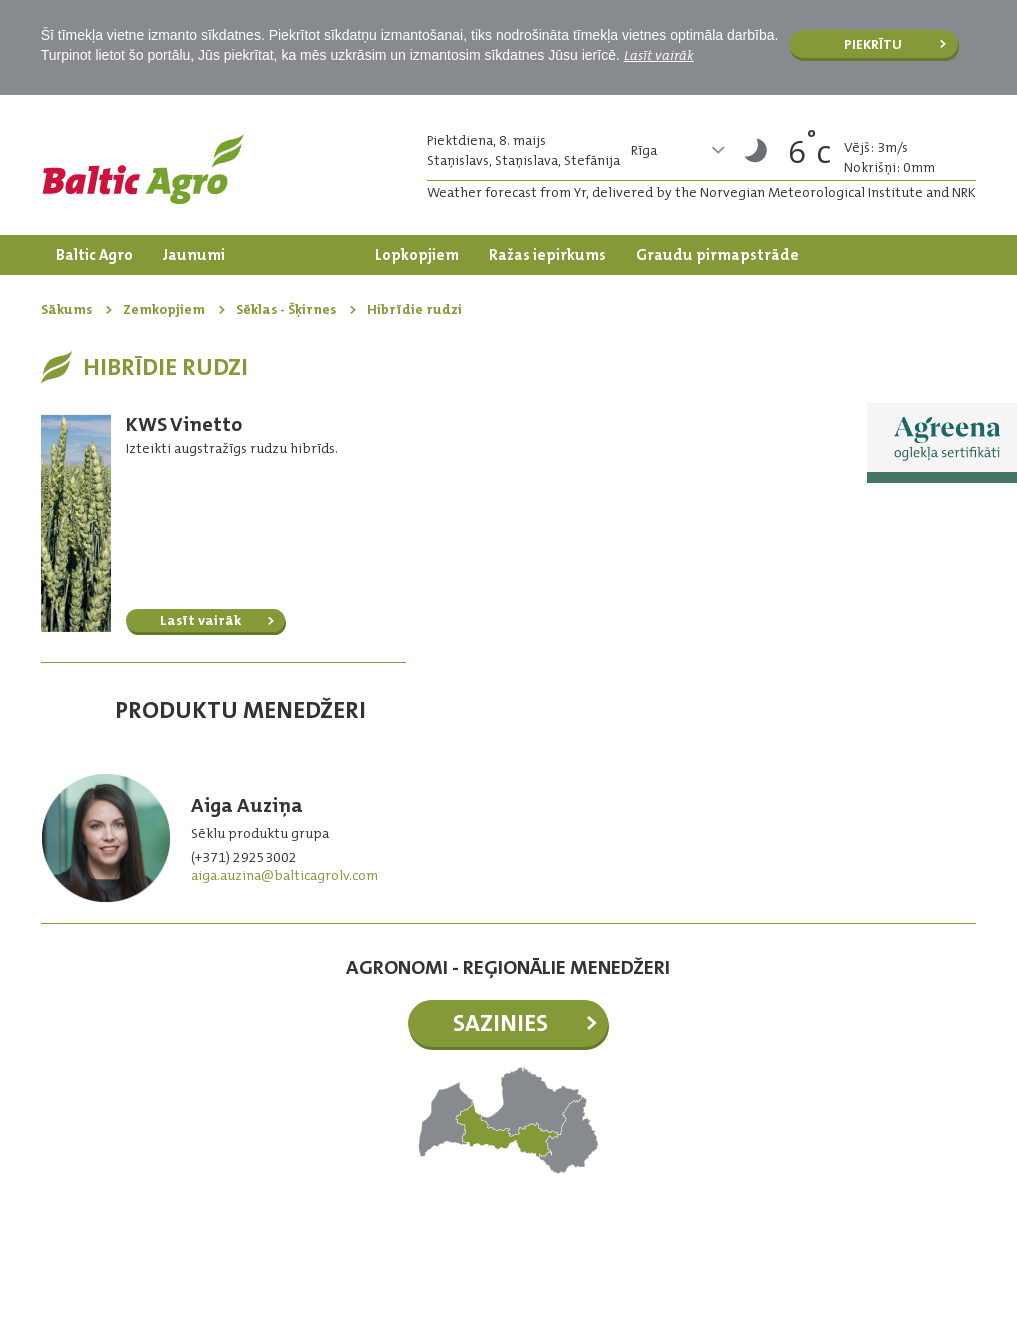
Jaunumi (194, 255)
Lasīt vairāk (659, 55)
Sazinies (500, 1023)
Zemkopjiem (300, 255)
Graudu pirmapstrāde (717, 255)
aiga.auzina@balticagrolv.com (284, 875)
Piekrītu (873, 44)
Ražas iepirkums (547, 255)
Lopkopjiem (417, 255)
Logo (143, 169)
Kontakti (277, 295)
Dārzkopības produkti (136, 295)
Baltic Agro (94, 255)
